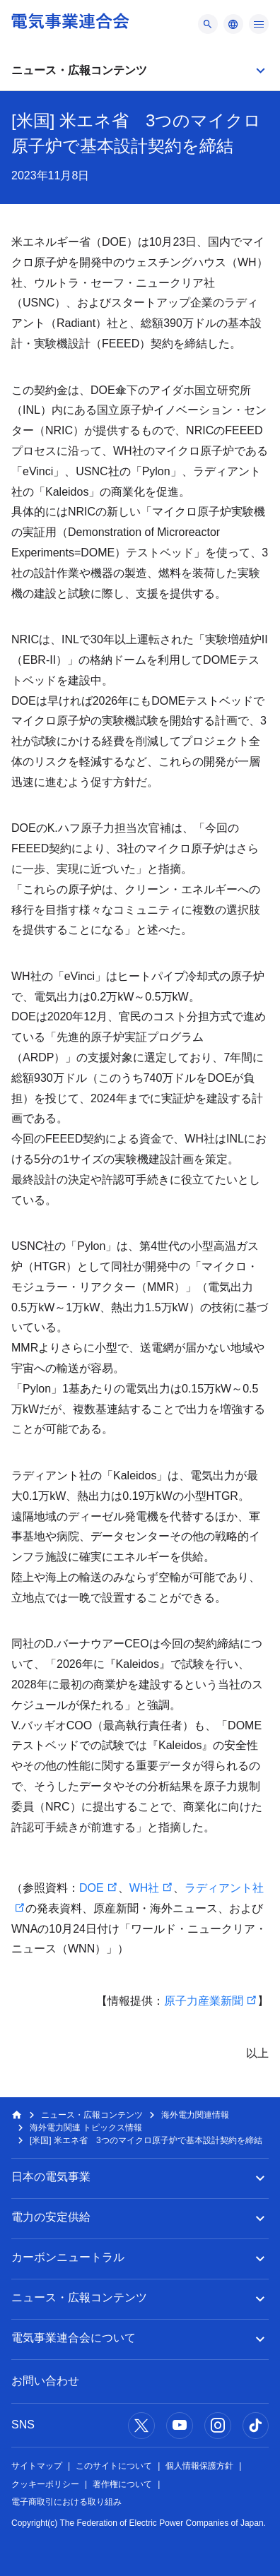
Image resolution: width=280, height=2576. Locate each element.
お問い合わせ (45, 2381)
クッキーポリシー (45, 2484)
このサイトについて (114, 2466)
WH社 (144, 1888)
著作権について (122, 2484)
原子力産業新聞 (203, 2001)
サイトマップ (36, 2466)
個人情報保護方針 (199, 2466)
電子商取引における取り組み (66, 2502)
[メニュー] (208, 24)
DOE (91, 1888)
